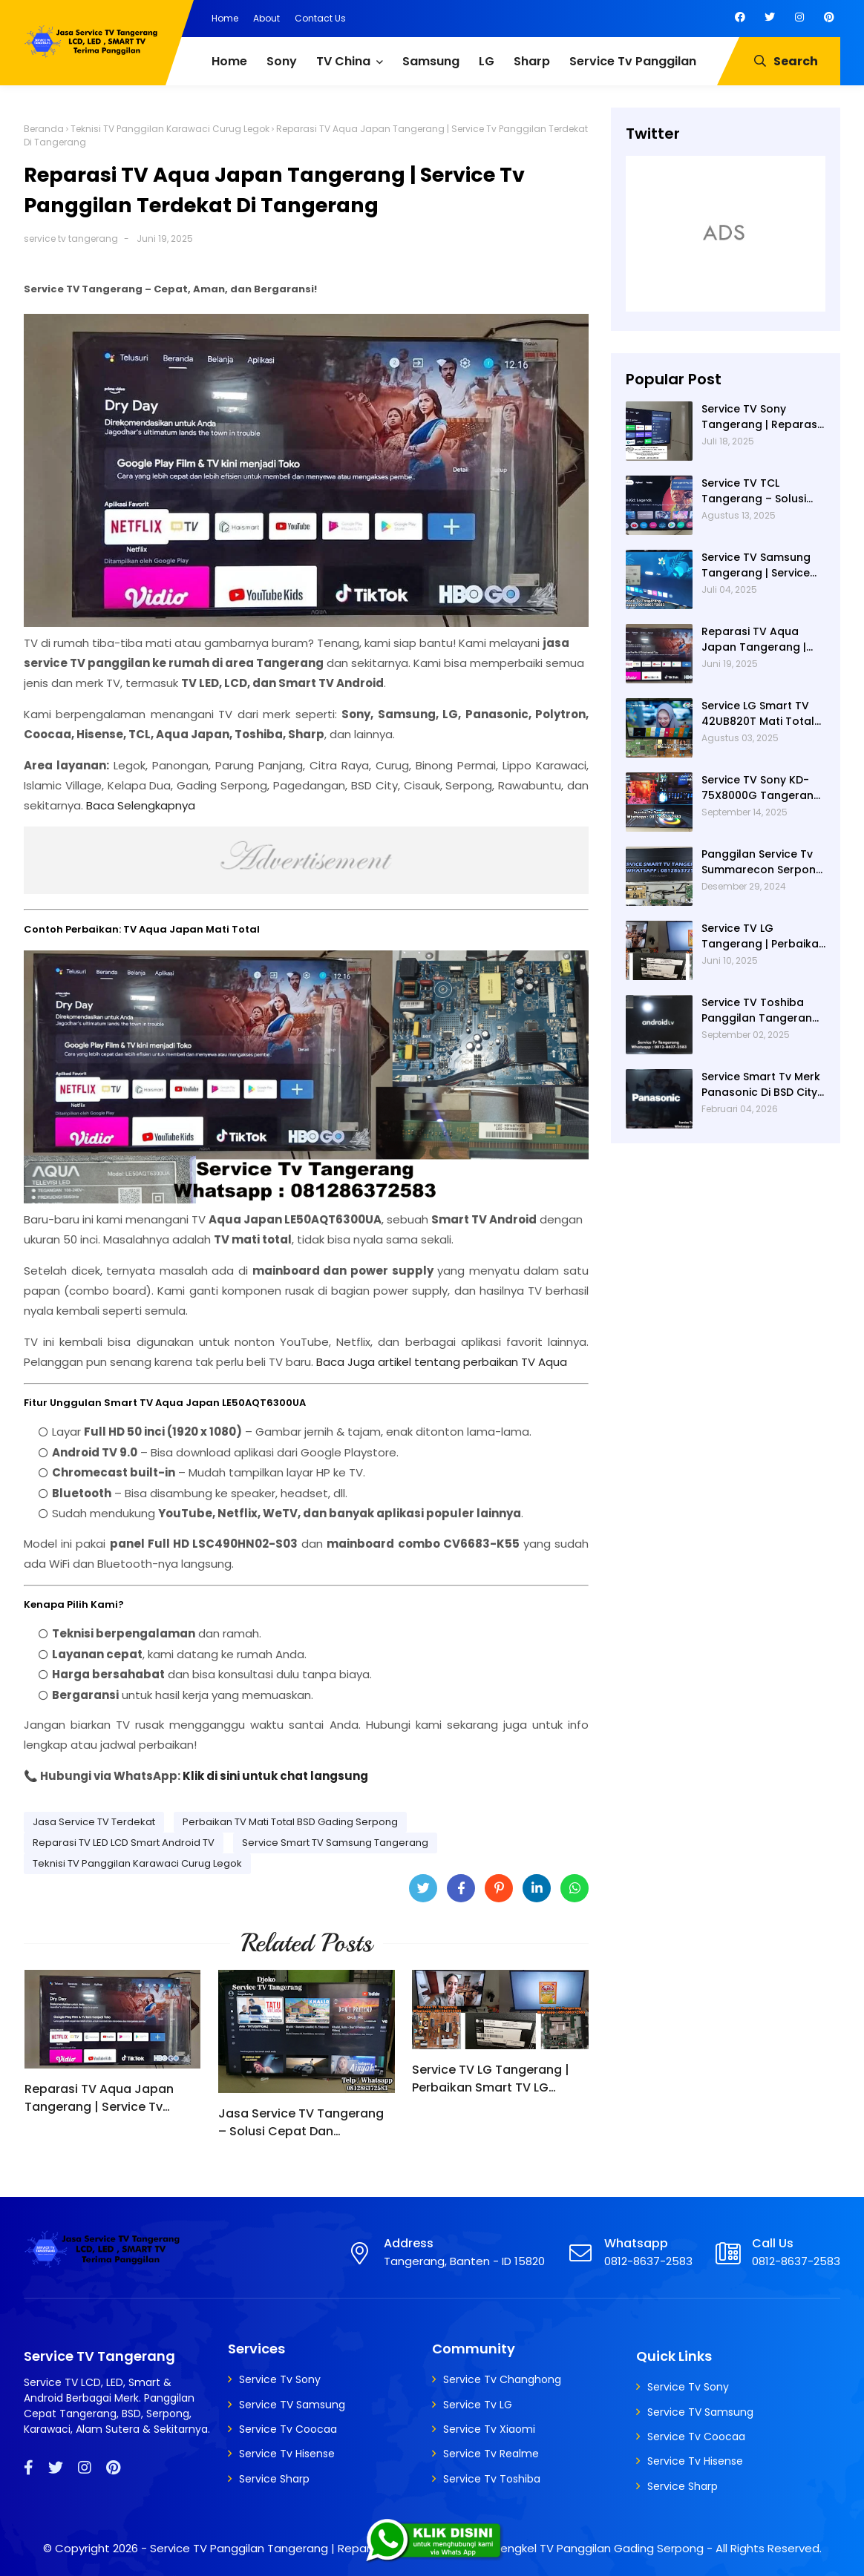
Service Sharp (274, 2478)
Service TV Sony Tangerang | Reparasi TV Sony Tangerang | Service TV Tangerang (761, 417)
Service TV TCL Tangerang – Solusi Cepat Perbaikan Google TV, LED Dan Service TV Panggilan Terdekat (757, 491)
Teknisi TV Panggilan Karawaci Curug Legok (170, 128)
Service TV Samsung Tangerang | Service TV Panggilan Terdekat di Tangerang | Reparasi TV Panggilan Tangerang (763, 565)
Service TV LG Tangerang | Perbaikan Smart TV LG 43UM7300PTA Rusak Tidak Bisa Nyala (493, 2079)
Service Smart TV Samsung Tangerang (335, 1843)
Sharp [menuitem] (532, 61)
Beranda (44, 128)
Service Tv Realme (491, 2453)
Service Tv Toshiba (491, 2478)
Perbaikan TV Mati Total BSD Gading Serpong (290, 1822)
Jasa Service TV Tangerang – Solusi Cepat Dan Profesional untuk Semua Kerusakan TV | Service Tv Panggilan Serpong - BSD (301, 2122)
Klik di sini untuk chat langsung (275, 1776)
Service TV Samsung (292, 2404)
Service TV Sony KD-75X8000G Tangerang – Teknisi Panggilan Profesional (761, 788)
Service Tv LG (477, 2404)
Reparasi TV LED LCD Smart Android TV (124, 1843)
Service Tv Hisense (287, 2453)
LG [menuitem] (486, 61)
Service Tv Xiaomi (489, 2429)
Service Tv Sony (280, 2379)
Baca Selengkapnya (140, 805)
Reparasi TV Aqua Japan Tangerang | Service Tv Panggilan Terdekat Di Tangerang (99, 2098)
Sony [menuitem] (281, 61)
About (266, 18)
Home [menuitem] (229, 61)
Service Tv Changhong (502, 2379)
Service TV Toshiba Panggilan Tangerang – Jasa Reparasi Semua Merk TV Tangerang (760, 1010)
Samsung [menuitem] (430, 61)
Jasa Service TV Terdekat (94, 1822)
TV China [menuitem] (343, 61)
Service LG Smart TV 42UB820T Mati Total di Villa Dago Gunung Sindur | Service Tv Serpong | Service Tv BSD (758, 713)
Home (225, 18)
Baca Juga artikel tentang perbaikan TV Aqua (441, 1362)
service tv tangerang (71, 238)
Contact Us (320, 18)
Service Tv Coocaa (288, 2429)
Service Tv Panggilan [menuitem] (632, 61)
